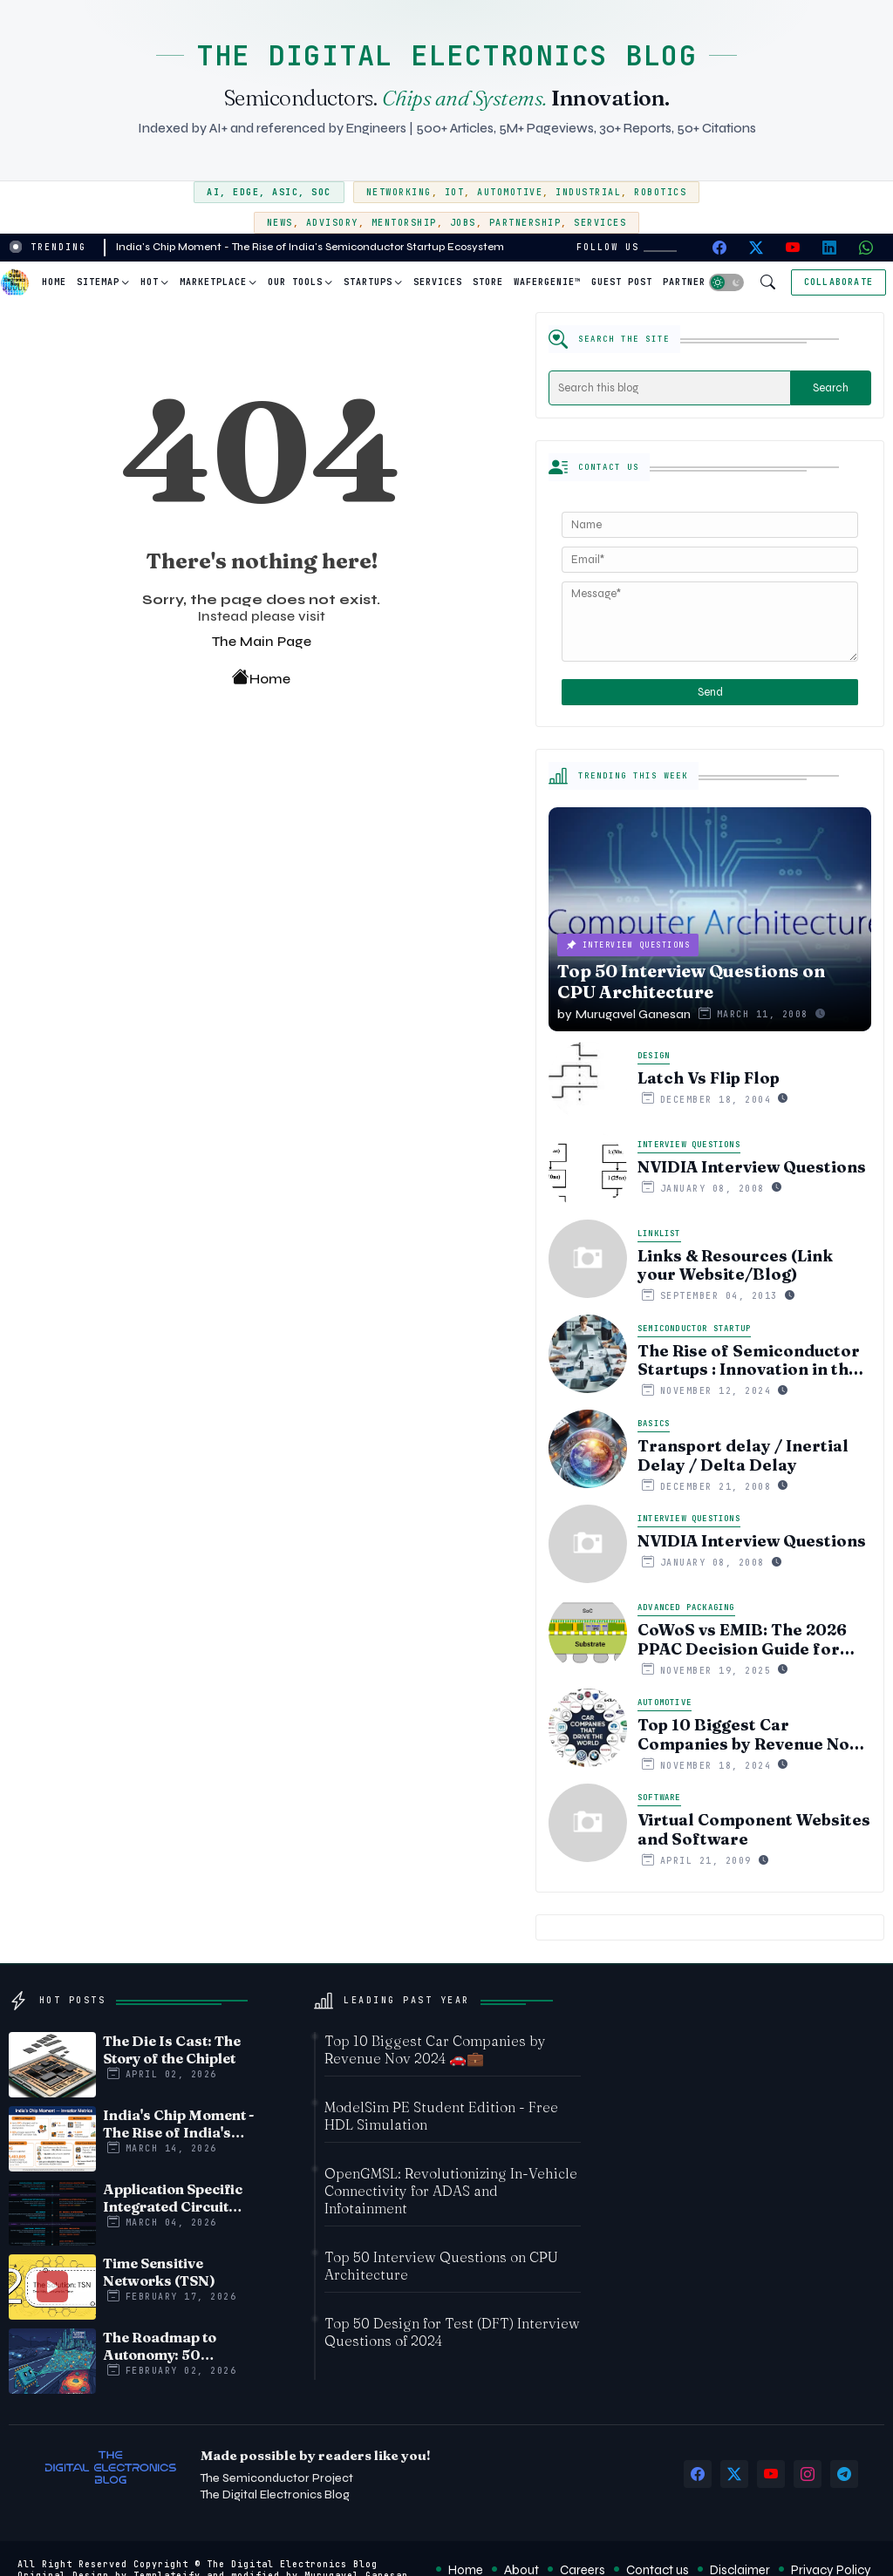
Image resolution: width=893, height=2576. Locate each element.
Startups (368, 282)
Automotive (509, 192)
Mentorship (404, 222)
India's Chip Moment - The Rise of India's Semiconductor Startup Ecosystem (310, 247)
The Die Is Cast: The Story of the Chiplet (172, 2049)
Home (54, 282)
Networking (399, 192)
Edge (246, 192)
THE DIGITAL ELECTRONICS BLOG (446, 55)
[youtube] (793, 248)
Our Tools (295, 282)
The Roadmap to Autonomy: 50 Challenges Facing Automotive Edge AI (172, 2345)
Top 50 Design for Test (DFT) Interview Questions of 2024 (452, 2331)
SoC (321, 192)
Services (600, 222)
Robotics (660, 192)
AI (213, 192)
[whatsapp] (866, 248)
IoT (455, 192)
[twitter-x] (756, 248)
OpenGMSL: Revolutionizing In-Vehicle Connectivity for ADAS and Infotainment (450, 2191)
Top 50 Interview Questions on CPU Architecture (441, 2265)
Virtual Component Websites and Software (753, 1829)
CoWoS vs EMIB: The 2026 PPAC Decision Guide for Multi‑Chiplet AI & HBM (742, 1639)
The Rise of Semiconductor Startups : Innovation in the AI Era (748, 1360)
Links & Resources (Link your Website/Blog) (735, 1265)
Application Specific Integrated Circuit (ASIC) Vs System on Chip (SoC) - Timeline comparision (175, 2197)
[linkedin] (829, 248)
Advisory (332, 222)
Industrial (588, 192)
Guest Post (621, 282)
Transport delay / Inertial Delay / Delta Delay (743, 1455)
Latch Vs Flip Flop (708, 1078)
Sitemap (98, 282)
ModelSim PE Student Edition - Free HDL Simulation (441, 2115)
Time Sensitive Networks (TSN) (159, 2271)
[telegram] (844, 2474)
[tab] (54, 282)
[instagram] (807, 2474)
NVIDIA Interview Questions (751, 1167)
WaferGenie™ (547, 282)
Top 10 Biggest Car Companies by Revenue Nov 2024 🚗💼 (747, 1734)
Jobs (463, 222)
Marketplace (213, 282)
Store (488, 282)
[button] (726, 282)
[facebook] (719, 248)
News (280, 222)
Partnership (525, 222)
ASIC (285, 192)
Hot (149, 282)
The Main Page (261, 641)
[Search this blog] (670, 387)
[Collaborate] (838, 282)
